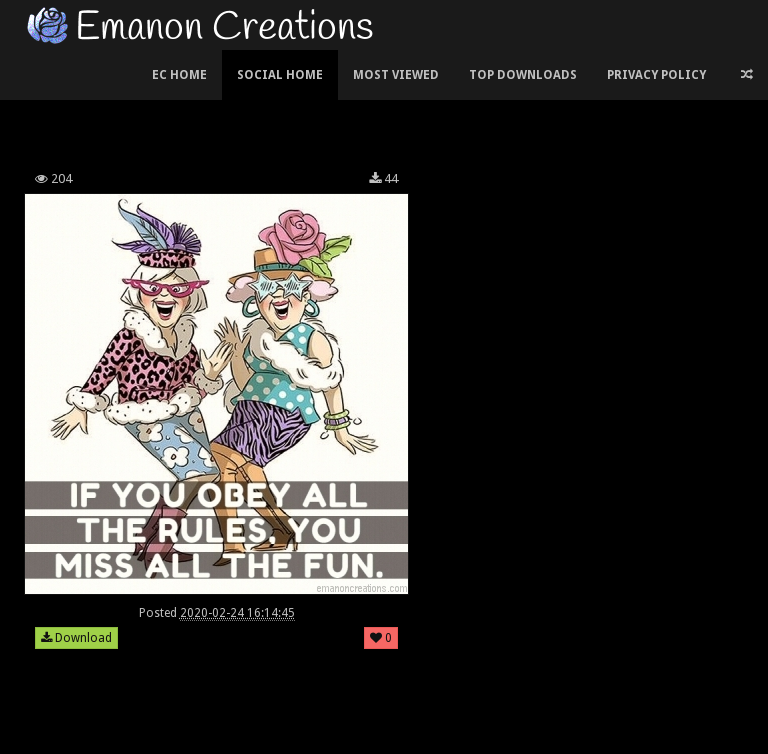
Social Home (280, 75)
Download (76, 638)
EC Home (179, 75)
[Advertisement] (384, 104)
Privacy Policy (656, 75)
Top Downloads (523, 75)
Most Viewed (396, 75)
